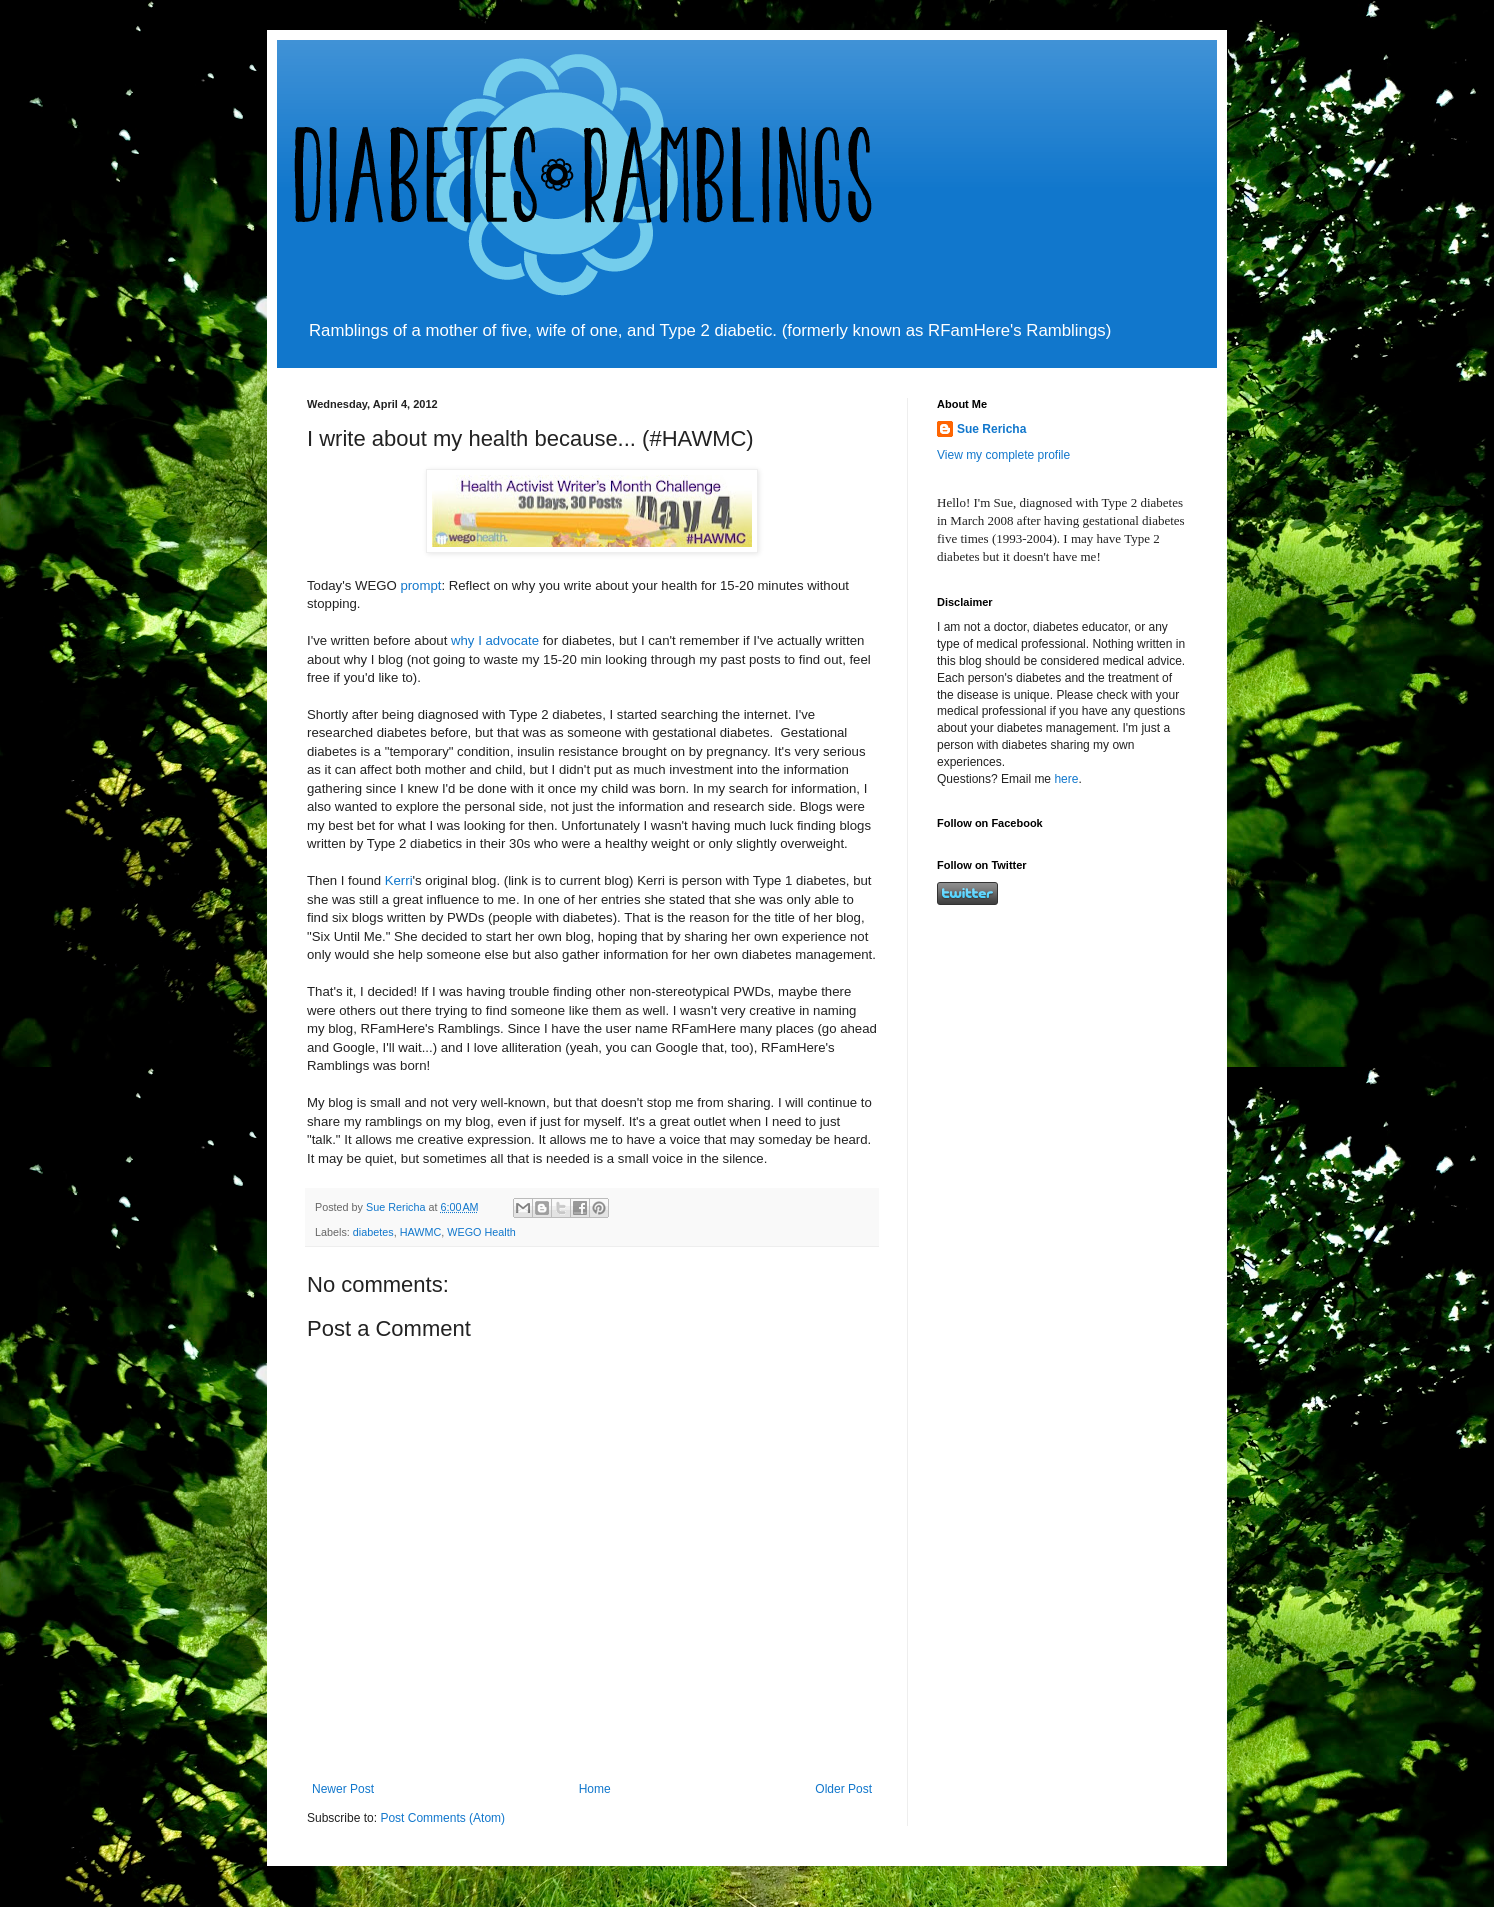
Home (595, 1789)
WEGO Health (481, 1232)
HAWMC (421, 1232)
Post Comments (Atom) (442, 1818)
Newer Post (343, 1789)
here (1066, 779)
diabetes (373, 1232)
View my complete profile (1003, 455)
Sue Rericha (991, 429)
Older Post (843, 1789)
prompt (420, 585)
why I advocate (495, 640)
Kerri (399, 880)
